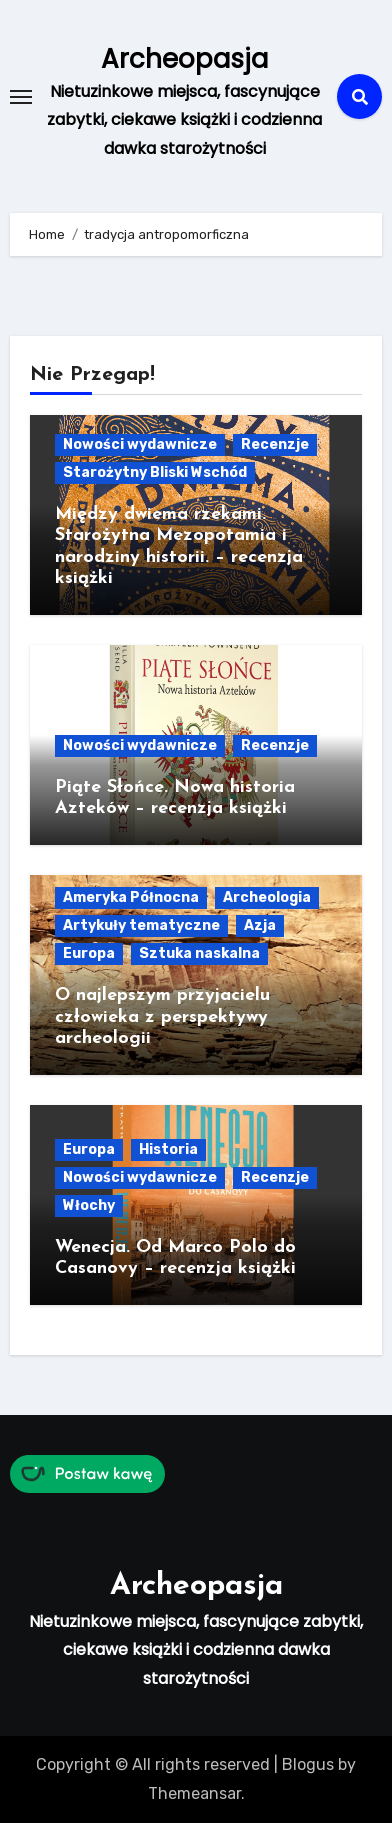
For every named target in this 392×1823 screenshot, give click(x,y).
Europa (89, 953)
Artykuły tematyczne (141, 925)
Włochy (89, 1205)
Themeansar (194, 1793)
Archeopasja (184, 59)
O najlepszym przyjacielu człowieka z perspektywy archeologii (162, 1017)
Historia (168, 1149)
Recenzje (275, 444)
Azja (260, 925)
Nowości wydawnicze (140, 444)
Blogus (308, 1764)
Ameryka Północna (131, 897)
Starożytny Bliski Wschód (155, 472)
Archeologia (267, 897)
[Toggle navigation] (21, 97)
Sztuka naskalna (199, 953)
